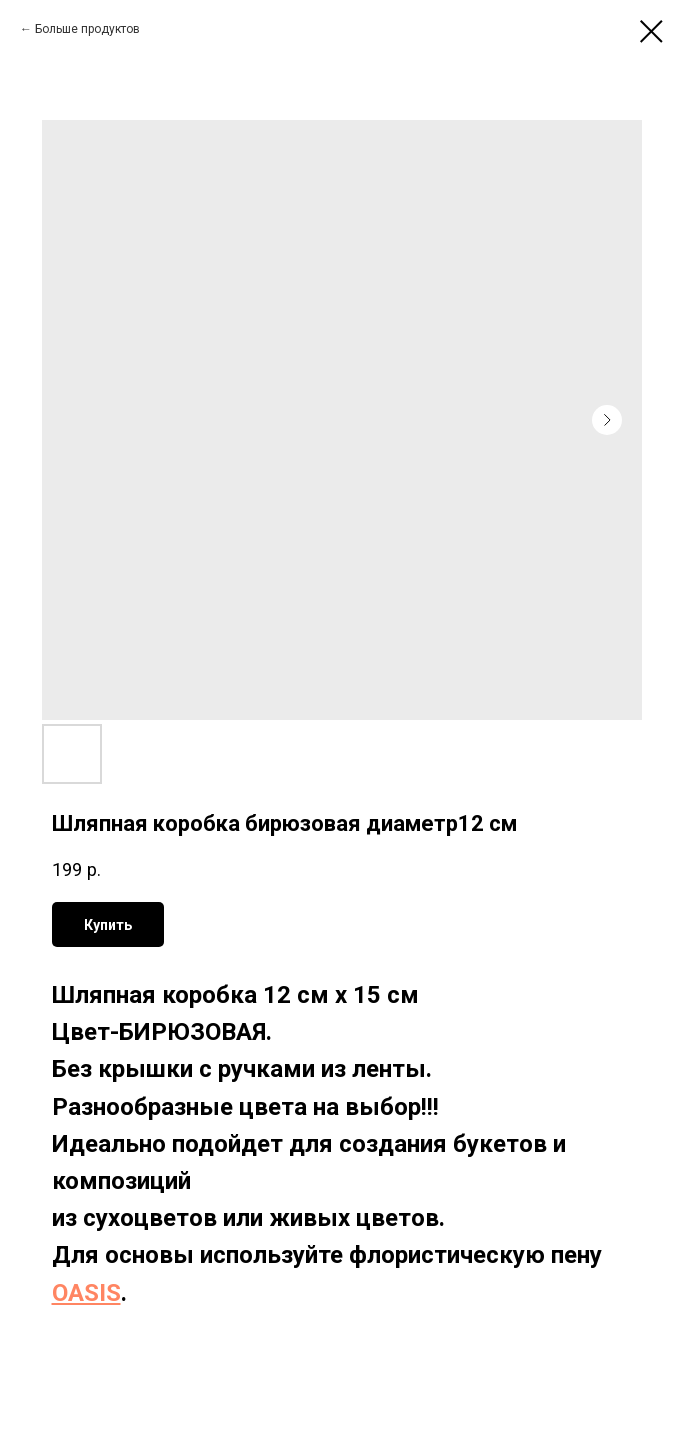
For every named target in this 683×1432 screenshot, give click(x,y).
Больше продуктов (87, 29)
